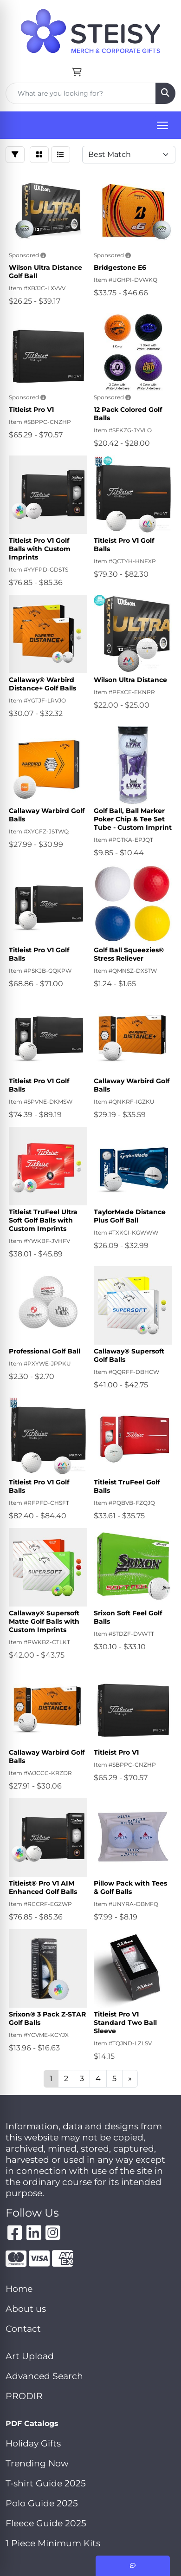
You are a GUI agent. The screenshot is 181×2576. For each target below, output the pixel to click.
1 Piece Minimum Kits (53, 2543)
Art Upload (30, 2356)
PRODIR (24, 2396)
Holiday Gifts (33, 2443)
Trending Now (37, 2463)
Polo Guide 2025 (42, 2503)
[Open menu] (162, 125)
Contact (23, 2328)
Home (19, 2288)
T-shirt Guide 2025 (46, 2483)
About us (26, 2308)
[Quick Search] (81, 93)
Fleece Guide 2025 (46, 2523)
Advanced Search (44, 2376)
